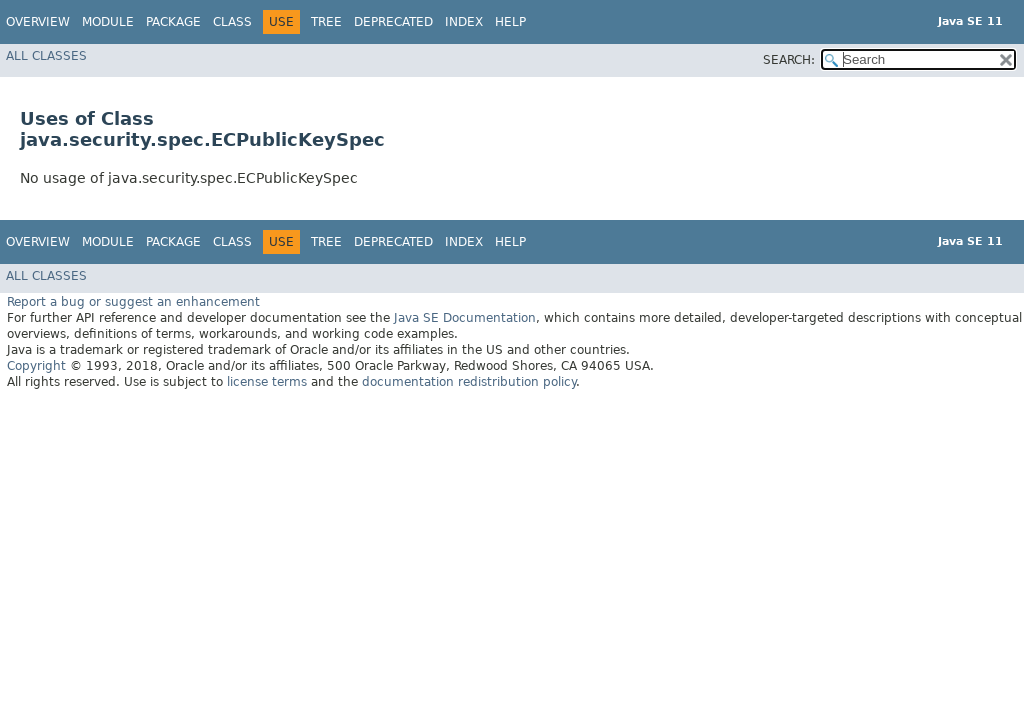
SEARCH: (789, 60)
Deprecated (393, 22)
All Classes (46, 56)
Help (510, 22)
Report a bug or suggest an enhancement (133, 302)
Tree (326, 22)
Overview (38, 22)
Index (464, 22)
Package (173, 22)
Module (108, 22)
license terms (267, 382)
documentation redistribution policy (469, 382)
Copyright (36, 366)
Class (232, 22)
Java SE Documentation (465, 318)
